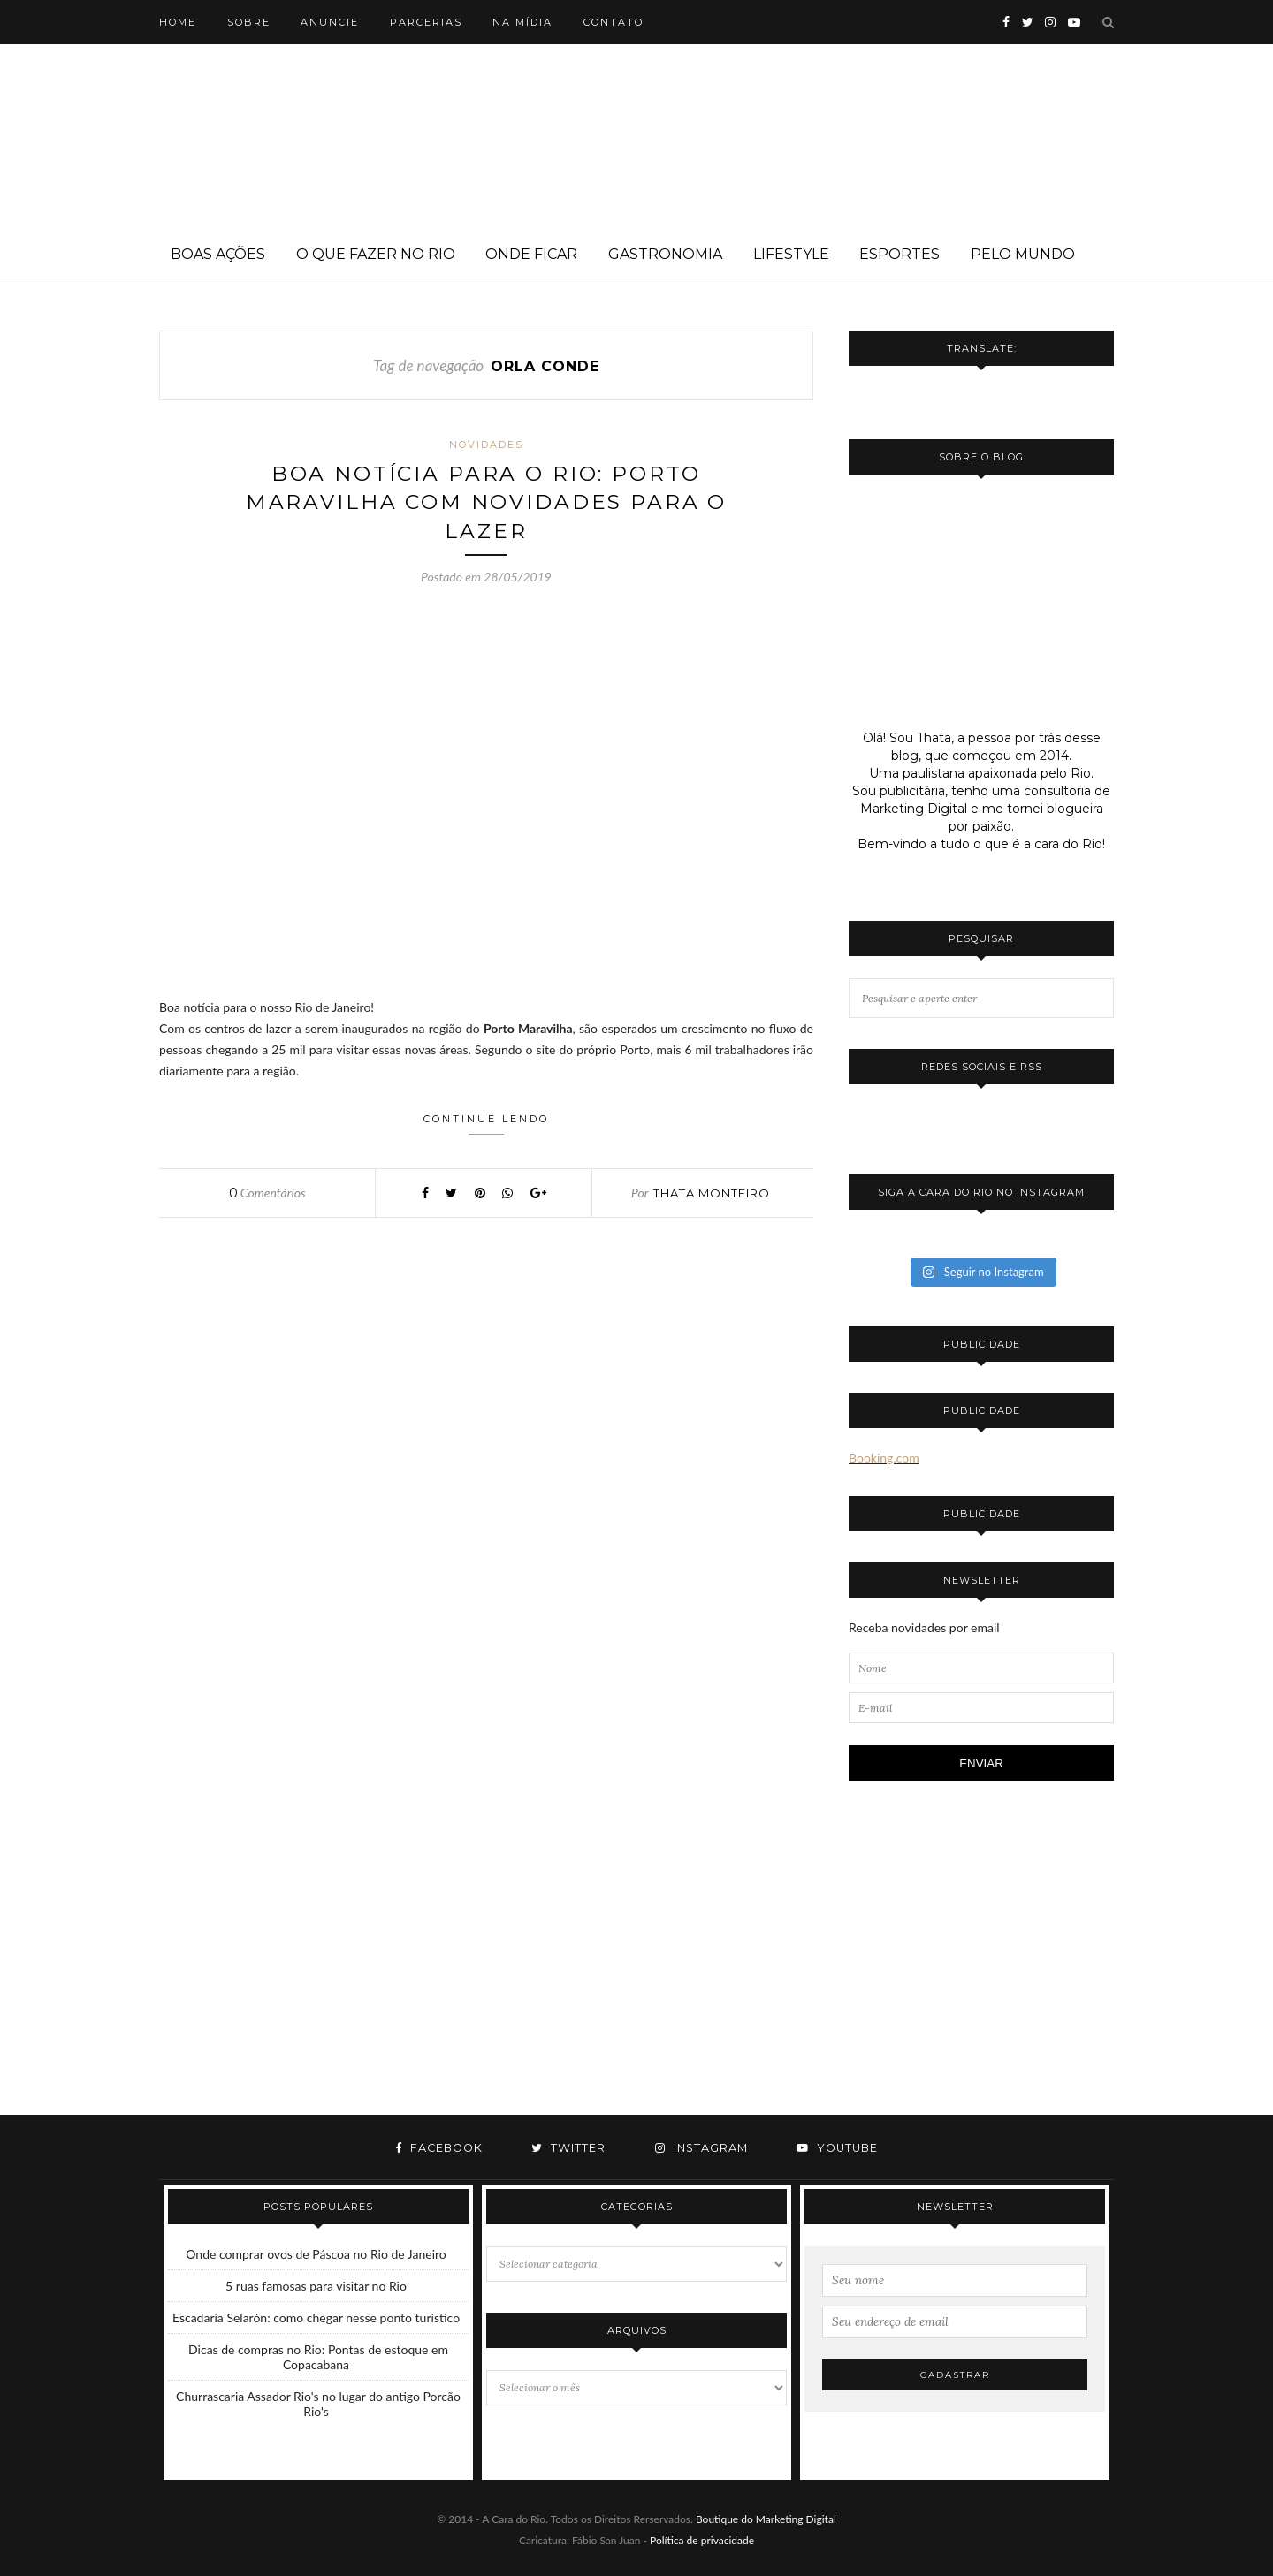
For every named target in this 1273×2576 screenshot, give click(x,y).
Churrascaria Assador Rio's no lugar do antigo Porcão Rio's (318, 2404)
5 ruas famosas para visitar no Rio (316, 2285)
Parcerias (426, 22)
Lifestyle (791, 254)
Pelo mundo (1023, 254)
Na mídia (522, 22)
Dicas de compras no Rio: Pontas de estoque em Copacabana (318, 2357)
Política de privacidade (702, 2540)
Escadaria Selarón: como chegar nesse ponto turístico (316, 2317)
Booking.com (884, 1457)
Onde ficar (531, 254)
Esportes (899, 254)
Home (177, 22)
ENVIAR (981, 1763)
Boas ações (218, 254)
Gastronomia (665, 254)
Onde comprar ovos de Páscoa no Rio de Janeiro (316, 2253)
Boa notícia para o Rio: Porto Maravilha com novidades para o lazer (486, 503)
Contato (613, 22)
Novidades (486, 444)
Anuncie (330, 22)
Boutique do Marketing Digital (766, 2519)
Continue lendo (486, 1126)
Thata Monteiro (711, 1196)
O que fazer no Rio (375, 254)
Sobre (249, 22)
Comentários (267, 1195)
